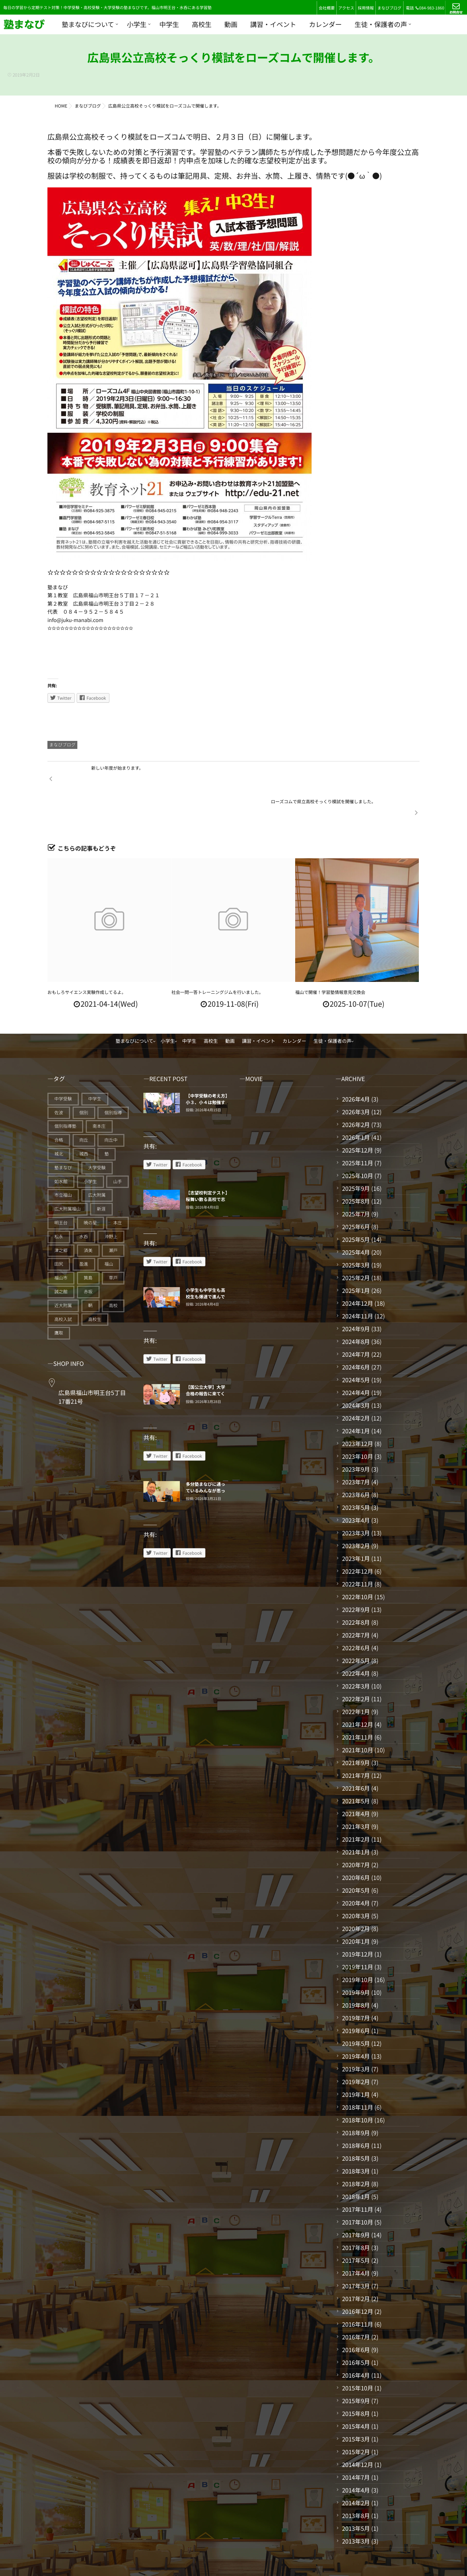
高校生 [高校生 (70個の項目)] (94, 1285)
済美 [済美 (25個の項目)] (88, 1216)
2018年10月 (357, 2086)
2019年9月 (356, 1958)
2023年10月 (357, 1422)
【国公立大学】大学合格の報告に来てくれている (205, 1359)
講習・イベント (273, 24)
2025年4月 (356, 1218)
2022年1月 (356, 1677)
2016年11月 (357, 2290)
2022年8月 (356, 1588)
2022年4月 (356, 1639)
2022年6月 (356, 1613)
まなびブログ (389, 8)
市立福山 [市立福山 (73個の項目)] (63, 1161)
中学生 (169, 24)
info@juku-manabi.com (75, 620)
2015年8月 (356, 2379)
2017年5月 (356, 2226)
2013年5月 (356, 2494)
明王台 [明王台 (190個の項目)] (60, 1189)
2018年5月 (356, 2124)
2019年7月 (356, 1983)
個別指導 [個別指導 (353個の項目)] (113, 1079)
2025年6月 (356, 1192)
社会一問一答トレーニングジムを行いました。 (217, 958)
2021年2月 (356, 1805)
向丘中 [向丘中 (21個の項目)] (110, 1106)
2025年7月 (356, 1180)
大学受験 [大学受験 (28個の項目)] (97, 1134)
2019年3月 (356, 2035)
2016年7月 (356, 2303)
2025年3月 (356, 1231)
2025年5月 (356, 1205)
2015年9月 (356, 2366)
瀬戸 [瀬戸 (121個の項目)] (113, 1216)
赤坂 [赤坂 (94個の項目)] (88, 1258)
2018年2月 (356, 2149)
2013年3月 (356, 2507)
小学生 (137, 24)
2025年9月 (356, 1154)
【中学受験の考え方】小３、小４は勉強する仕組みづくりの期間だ (206, 1072)
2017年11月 (357, 2175)
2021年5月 (356, 1767)
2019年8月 (356, 1971)
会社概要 (327, 8)
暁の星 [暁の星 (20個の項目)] (90, 1189)
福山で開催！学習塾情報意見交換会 (330, 958)
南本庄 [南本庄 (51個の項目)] (99, 1092)
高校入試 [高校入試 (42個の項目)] (63, 1285)
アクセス (346, 8)
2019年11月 (357, 1932)
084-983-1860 (429, 8)
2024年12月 (357, 1269)
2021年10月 (357, 1715)
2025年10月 (357, 1141)
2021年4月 (356, 1779)
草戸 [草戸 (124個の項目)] (113, 1244)
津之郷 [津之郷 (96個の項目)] (60, 1216)
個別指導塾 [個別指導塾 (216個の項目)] (65, 1092)
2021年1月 (356, 1818)
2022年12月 (357, 1537)
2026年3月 (356, 1077)
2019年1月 (356, 2060)
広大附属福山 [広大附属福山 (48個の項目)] (67, 1175)
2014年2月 (356, 2468)
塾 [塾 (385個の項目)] (106, 1120)
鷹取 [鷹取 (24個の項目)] (58, 1299)
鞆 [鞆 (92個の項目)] (90, 1271)
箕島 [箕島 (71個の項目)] (88, 1244)
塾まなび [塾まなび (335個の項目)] (63, 1134)
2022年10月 (357, 1562)
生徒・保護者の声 (381, 24)
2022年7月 (356, 1601)
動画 (231, 24)
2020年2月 (356, 1894)
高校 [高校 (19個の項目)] (113, 1271)
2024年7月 (356, 1320)
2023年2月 (356, 1511)
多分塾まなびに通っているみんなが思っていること (205, 1457)
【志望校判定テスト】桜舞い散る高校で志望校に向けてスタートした (206, 1169)
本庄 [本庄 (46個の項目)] (117, 1189)
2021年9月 (356, 1728)
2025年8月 (356, 1167)
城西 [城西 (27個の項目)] (84, 1120)
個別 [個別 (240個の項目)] (84, 1079)
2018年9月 (356, 2098)
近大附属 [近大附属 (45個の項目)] (63, 1271)
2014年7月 (356, 2443)
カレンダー (325, 24)
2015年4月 (356, 2392)
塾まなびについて (88, 24)
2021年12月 (357, 1690)
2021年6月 (356, 1754)
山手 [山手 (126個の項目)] (117, 1148)
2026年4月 (356, 1065)
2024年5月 (356, 1345)
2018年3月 (356, 2137)
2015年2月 (356, 2417)
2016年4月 (356, 2341)
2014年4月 (356, 2456)
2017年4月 (356, 2239)
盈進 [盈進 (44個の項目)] (84, 1230)
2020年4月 (356, 1869)
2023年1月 (356, 1524)
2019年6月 (356, 1996)
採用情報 (366, 8)
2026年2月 (356, 1090)
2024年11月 (357, 1282)
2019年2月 (356, 2047)
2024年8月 (356, 1307)
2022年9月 (356, 1575)
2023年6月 (356, 1460)
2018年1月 (356, 2162)
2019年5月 (356, 2009)
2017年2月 (356, 2264)
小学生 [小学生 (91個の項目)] (90, 1148)
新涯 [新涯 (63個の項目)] (101, 1175)
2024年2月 (356, 1384)
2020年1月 (356, 1907)
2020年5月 (356, 1856)
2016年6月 (356, 2315)
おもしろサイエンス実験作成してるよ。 (86, 958)
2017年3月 (356, 2251)
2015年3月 (356, 2405)
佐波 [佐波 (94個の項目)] (58, 1079)
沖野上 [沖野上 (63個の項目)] (110, 1203)
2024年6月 (356, 1333)
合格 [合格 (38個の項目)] (58, 1106)
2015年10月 (357, 2354)
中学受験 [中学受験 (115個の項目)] (63, 1065)
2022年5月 (356, 1626)
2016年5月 (356, 2328)
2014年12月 (357, 2430)
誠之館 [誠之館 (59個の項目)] (60, 1258)
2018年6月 (356, 2111)
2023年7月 (356, 1448)
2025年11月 (357, 1128)
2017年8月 (356, 2213)
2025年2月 (356, 1243)
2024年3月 (356, 1371)
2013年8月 (356, 2481)
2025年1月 (356, 1256)
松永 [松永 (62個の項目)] (58, 1203)
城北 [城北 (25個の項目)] (58, 1120)
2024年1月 (356, 1396)
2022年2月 (356, 1664)
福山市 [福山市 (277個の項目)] (60, 1244)
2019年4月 (356, 2022)
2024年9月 (356, 1294)
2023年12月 (357, 1409)
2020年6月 (356, 1843)
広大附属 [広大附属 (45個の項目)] (97, 1161)
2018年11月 (357, 2073)
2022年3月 (356, 1652)
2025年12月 (357, 1116)
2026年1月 (356, 1103)
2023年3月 (356, 1499)
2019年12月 (357, 1920)
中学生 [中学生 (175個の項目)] (94, 1065)
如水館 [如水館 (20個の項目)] (60, 1148)
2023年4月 (356, 1486)
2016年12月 (357, 2277)
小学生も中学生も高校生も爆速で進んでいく (205, 1263)
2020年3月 (356, 1881)
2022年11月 (357, 1550)
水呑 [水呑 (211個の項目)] (84, 1203)
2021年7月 (356, 1741)
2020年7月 (356, 1830)
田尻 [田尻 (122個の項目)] (58, 1230)
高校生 (202, 24)
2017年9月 (356, 2200)
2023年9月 (356, 1435)
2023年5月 (356, 1473)
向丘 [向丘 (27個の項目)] (84, 1106)
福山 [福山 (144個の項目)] (108, 1230)
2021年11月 (357, 1703)
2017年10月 (357, 2188)
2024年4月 (356, 1358)
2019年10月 (357, 1945)
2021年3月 (356, 1792)
